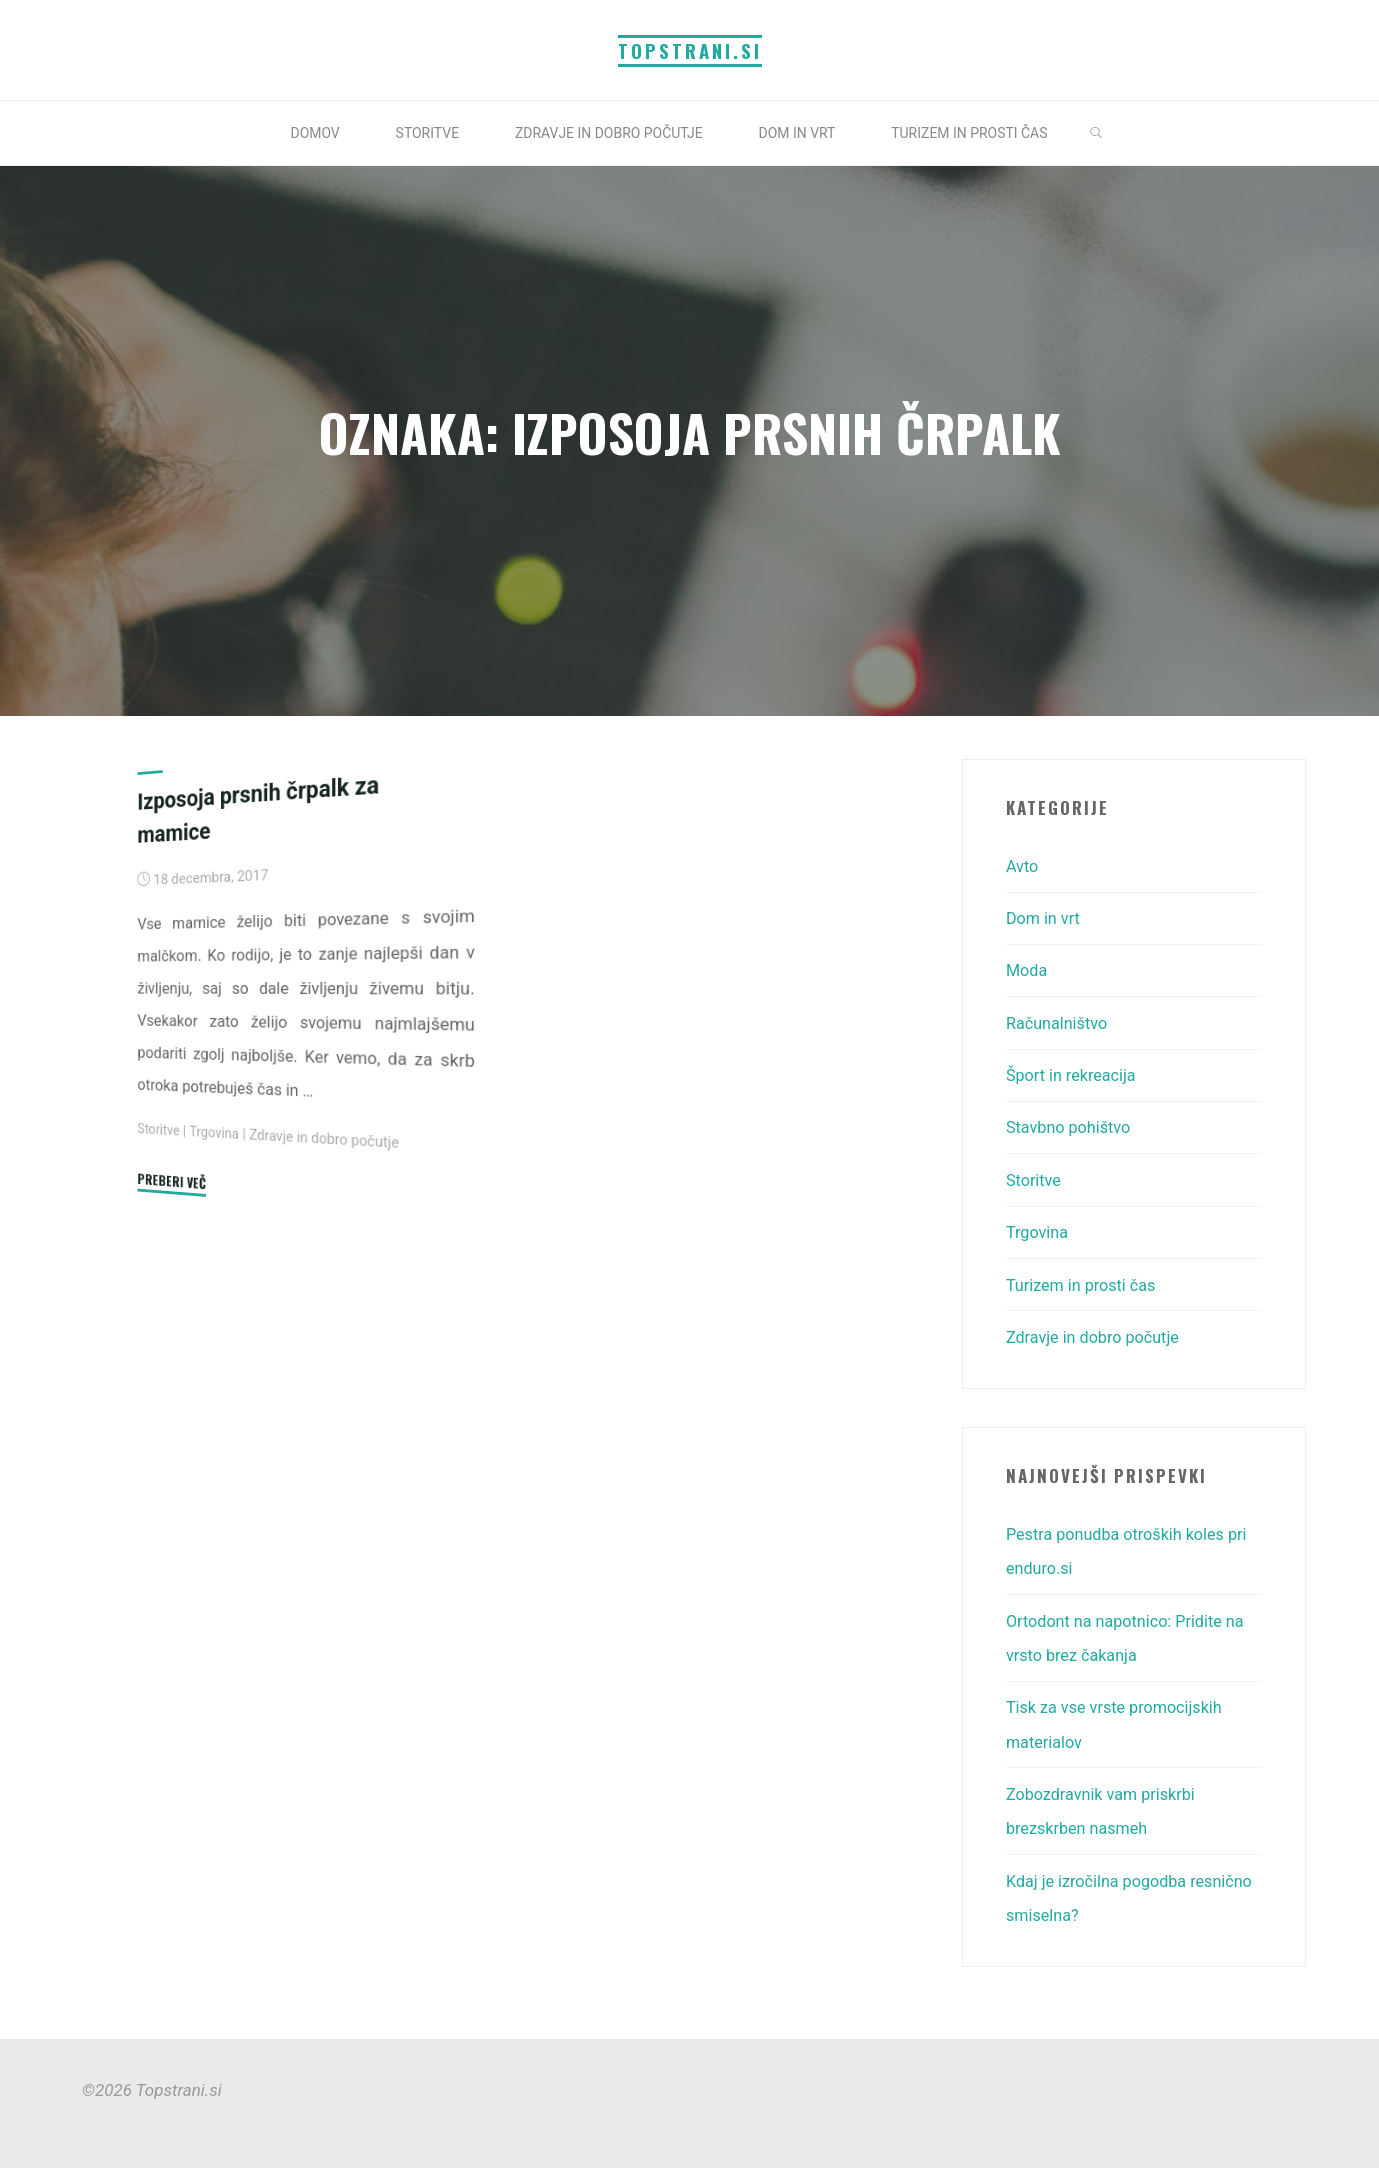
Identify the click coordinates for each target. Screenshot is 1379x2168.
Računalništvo (1059, 1022)
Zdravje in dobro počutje (333, 1139)
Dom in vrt (1045, 918)
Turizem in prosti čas (1084, 1282)
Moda (1027, 970)
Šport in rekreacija (1074, 1074)
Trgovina (218, 1132)
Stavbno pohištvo (1071, 1126)
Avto (1023, 866)
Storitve (160, 1130)
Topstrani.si (690, 50)
